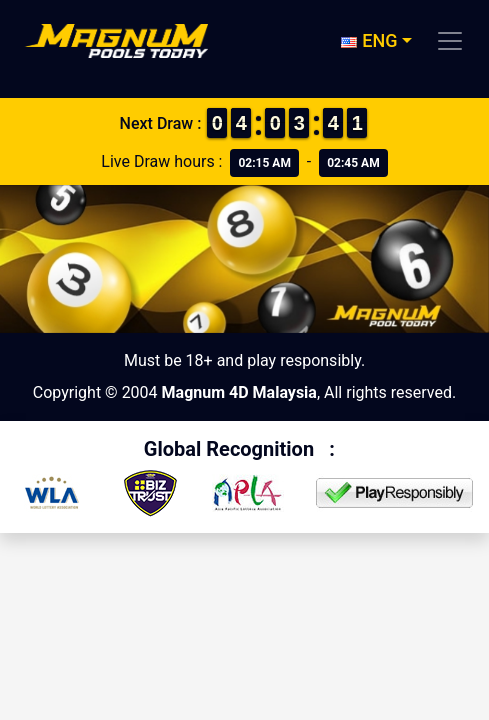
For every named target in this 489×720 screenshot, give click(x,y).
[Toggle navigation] (450, 41)
